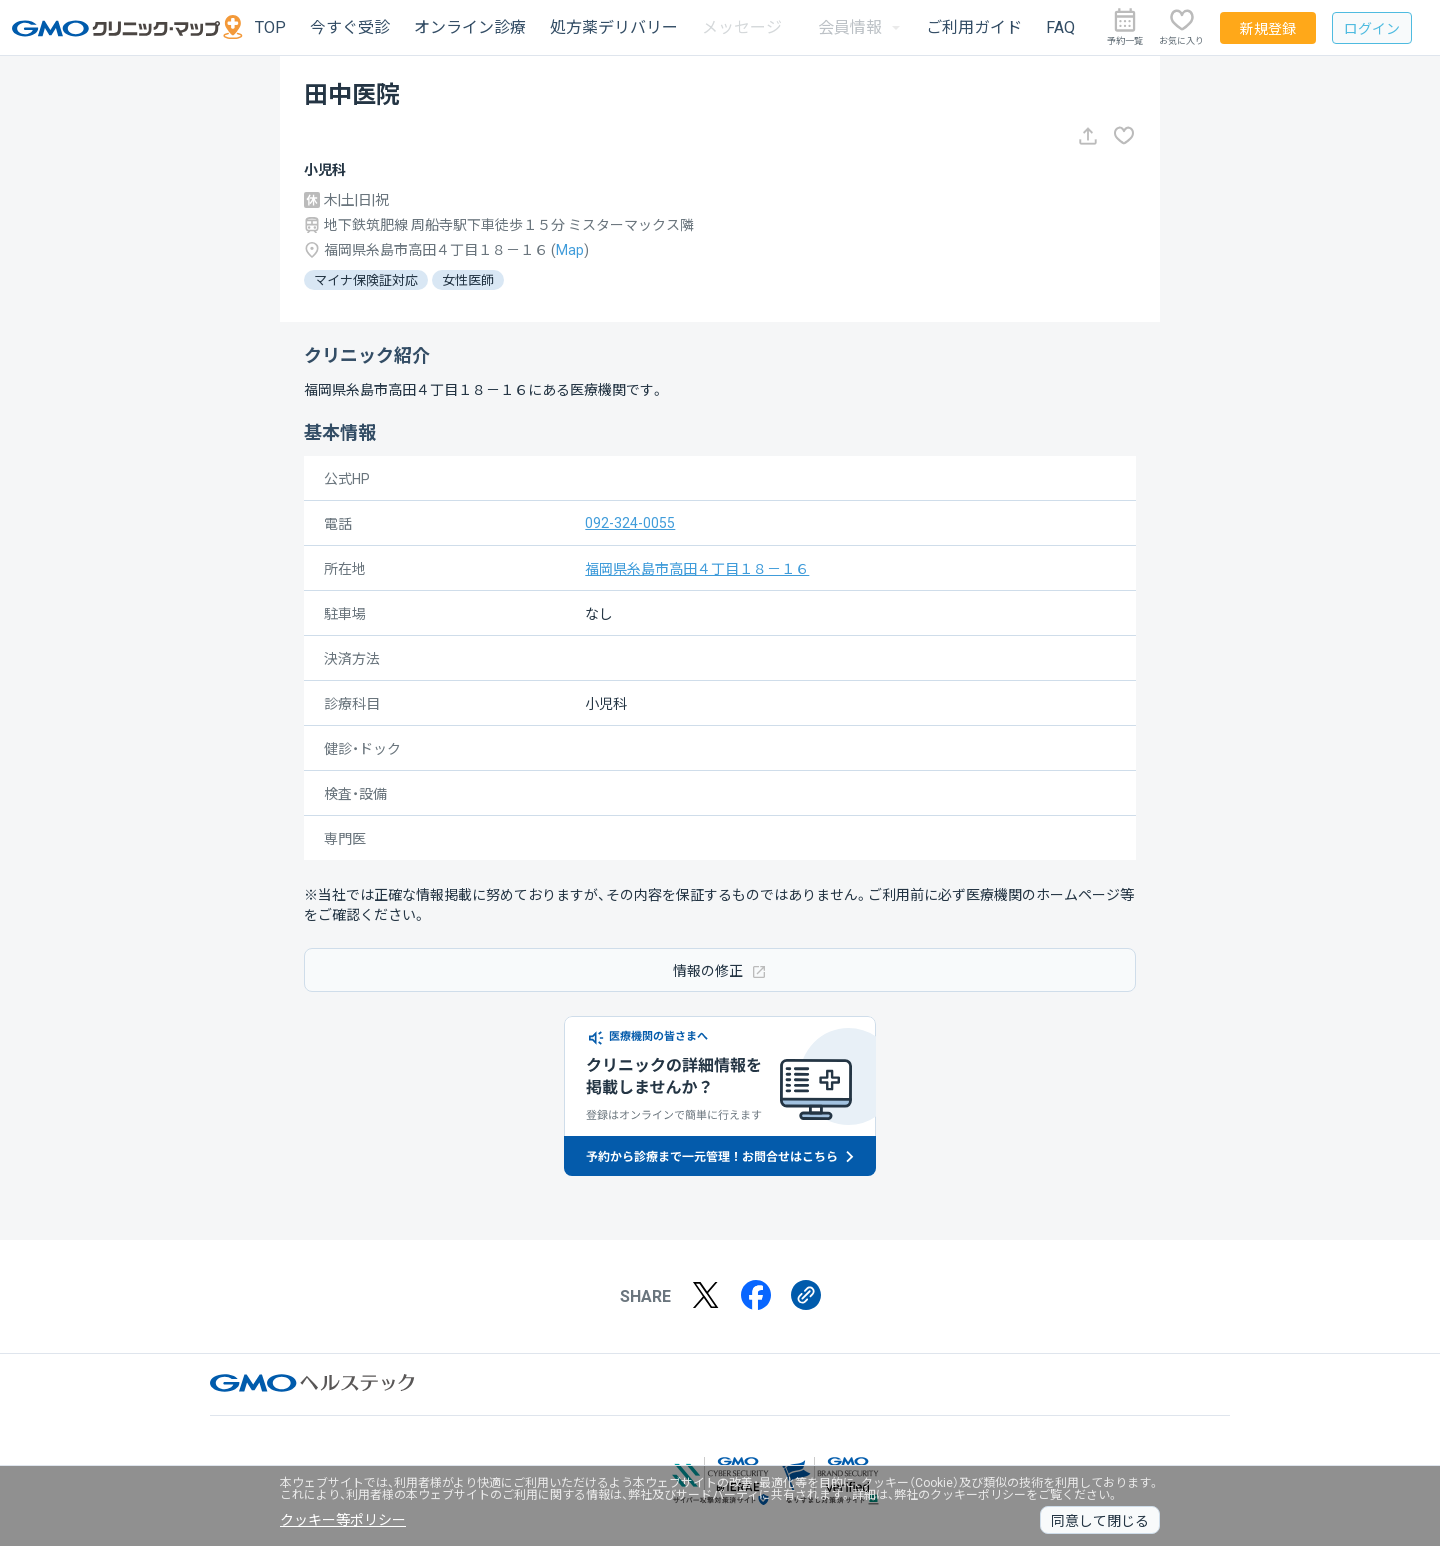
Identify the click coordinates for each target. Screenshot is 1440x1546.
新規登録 (1268, 29)
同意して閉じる (1100, 1521)
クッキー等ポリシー (343, 1520)
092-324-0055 (630, 523)
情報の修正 (720, 970)
